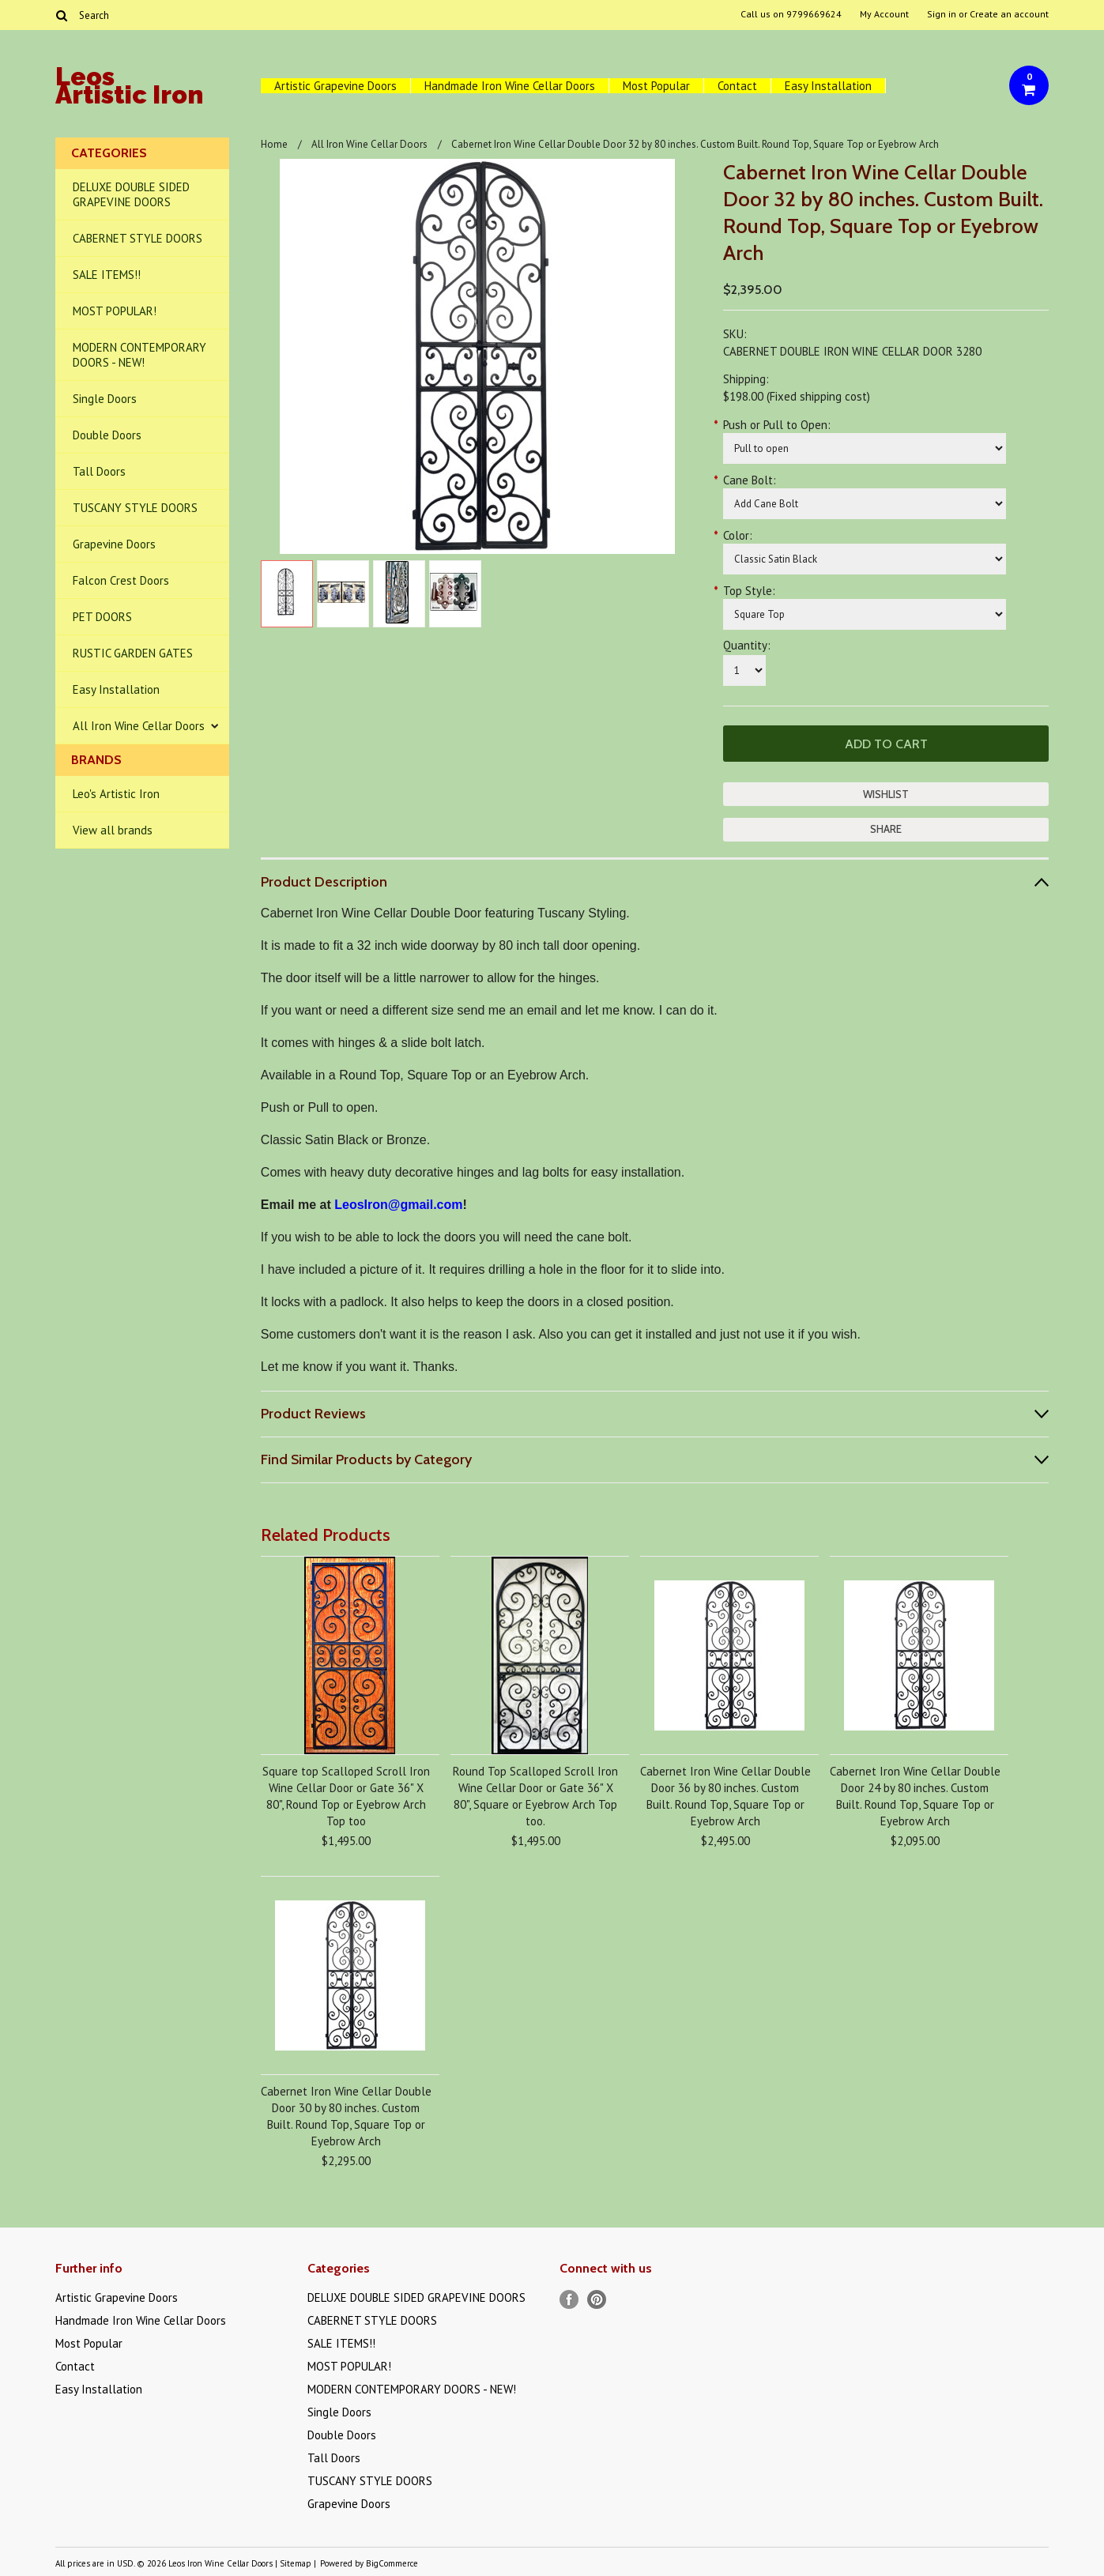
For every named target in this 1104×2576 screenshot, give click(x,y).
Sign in (941, 14)
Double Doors (107, 435)
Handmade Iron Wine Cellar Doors (509, 85)
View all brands (113, 830)
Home (274, 144)
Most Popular (656, 85)
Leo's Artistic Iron (116, 793)
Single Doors (105, 398)
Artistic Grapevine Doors (335, 85)
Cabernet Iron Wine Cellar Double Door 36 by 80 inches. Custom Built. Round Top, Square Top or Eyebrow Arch (725, 1796)
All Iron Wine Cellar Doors (139, 725)
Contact (737, 85)
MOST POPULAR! (114, 310)
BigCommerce (392, 2563)
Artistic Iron (129, 88)
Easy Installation (828, 85)
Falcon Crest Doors (121, 580)
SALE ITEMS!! (107, 274)
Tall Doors (99, 471)
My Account (884, 14)
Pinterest (597, 2300)
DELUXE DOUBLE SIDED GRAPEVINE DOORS (131, 194)
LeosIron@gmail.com (398, 1204)
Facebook (569, 2300)
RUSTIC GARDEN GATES (133, 653)
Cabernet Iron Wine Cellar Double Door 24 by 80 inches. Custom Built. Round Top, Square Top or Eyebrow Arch (915, 1796)
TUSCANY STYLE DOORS (135, 507)
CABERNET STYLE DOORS (137, 238)
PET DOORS (102, 616)
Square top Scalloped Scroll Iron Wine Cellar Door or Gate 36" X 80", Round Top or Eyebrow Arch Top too (346, 1796)
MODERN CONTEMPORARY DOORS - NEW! (139, 355)
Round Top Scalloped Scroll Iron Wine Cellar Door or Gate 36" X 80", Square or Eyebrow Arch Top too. (535, 1796)
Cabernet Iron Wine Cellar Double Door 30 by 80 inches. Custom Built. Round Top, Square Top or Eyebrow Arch (346, 2116)
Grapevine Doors (114, 544)
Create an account (1009, 14)
